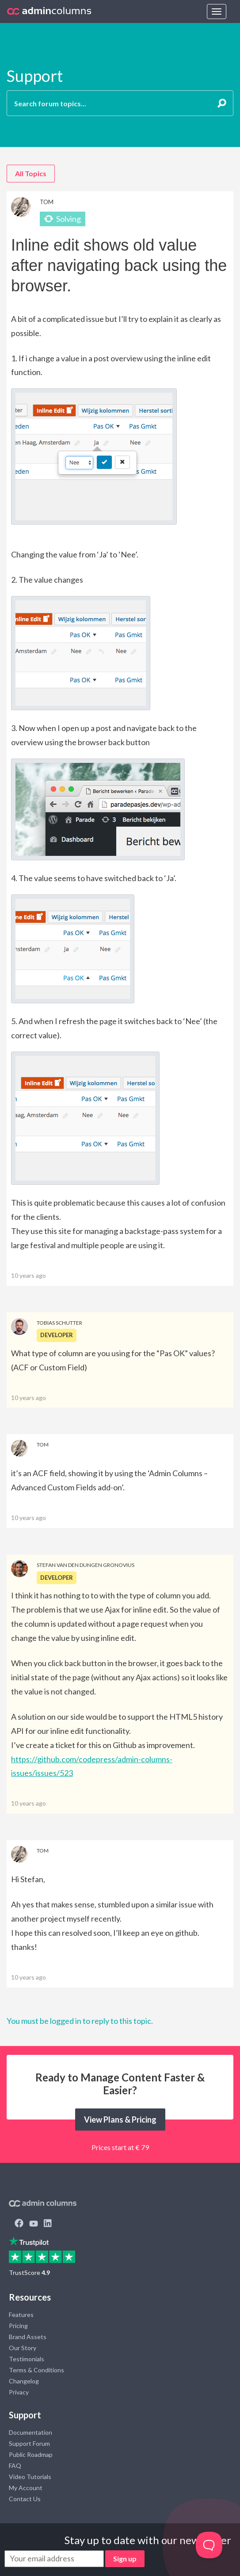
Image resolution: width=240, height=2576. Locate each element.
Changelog (24, 2381)
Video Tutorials (30, 2476)
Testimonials (26, 2359)
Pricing (18, 2325)
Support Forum (29, 2443)
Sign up (125, 2558)
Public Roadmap (31, 2454)
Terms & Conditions (36, 2370)
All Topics (30, 173)
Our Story (22, 2348)
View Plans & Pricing (120, 2119)
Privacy (19, 2392)
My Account (25, 2487)
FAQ (15, 2465)
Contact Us (25, 2499)
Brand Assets (27, 2336)
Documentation (30, 2432)
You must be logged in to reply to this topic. (80, 2021)
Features (21, 2314)
